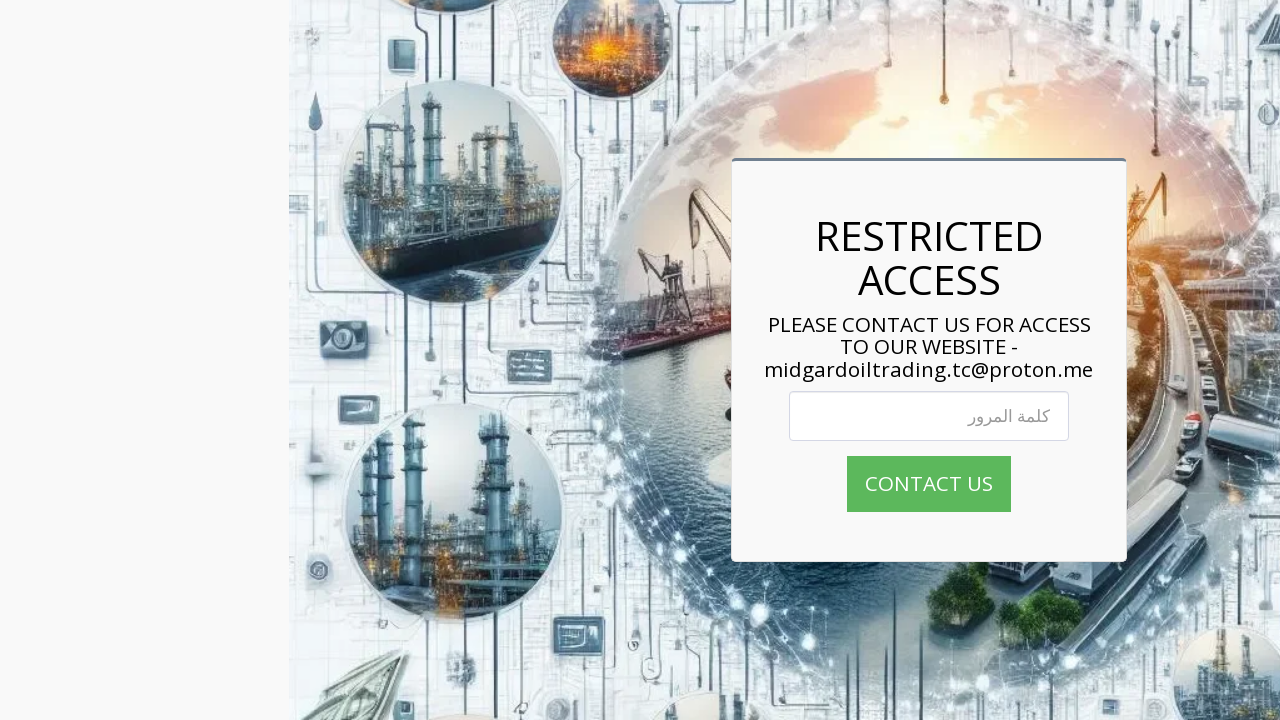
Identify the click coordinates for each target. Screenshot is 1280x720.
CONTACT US (640, 483)
